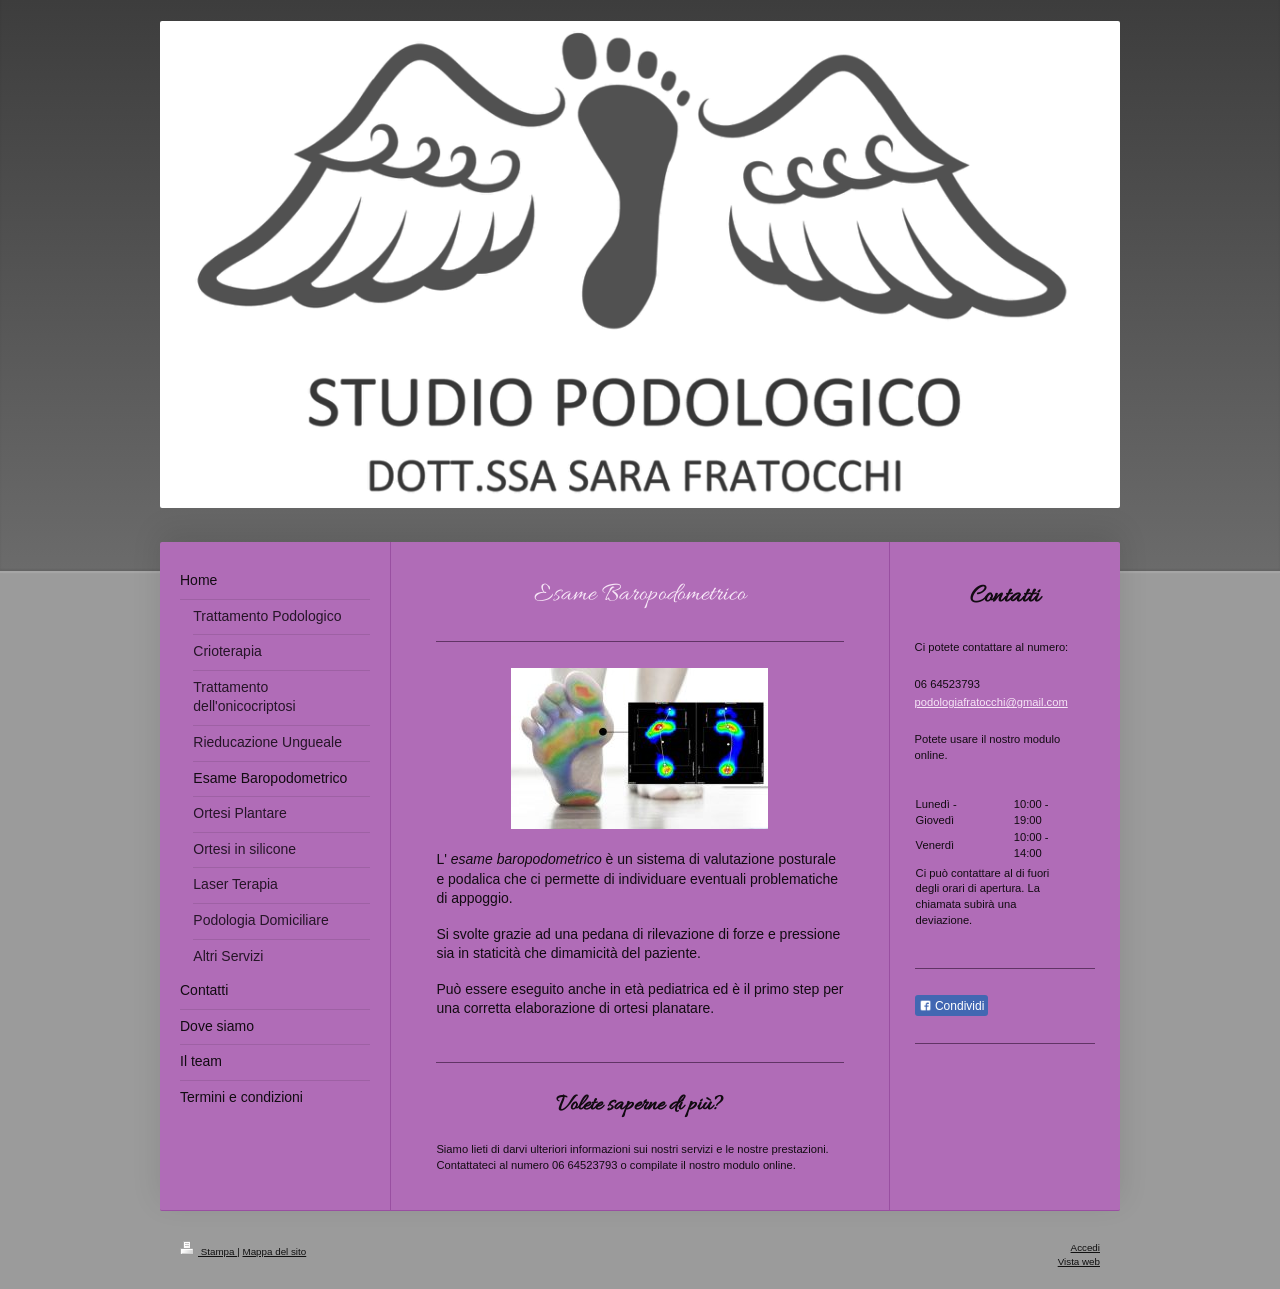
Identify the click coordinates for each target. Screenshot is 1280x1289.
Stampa (208, 1251)
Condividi (952, 1006)
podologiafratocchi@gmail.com (991, 702)
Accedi (1085, 1247)
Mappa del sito (275, 1251)
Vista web (1079, 1261)
